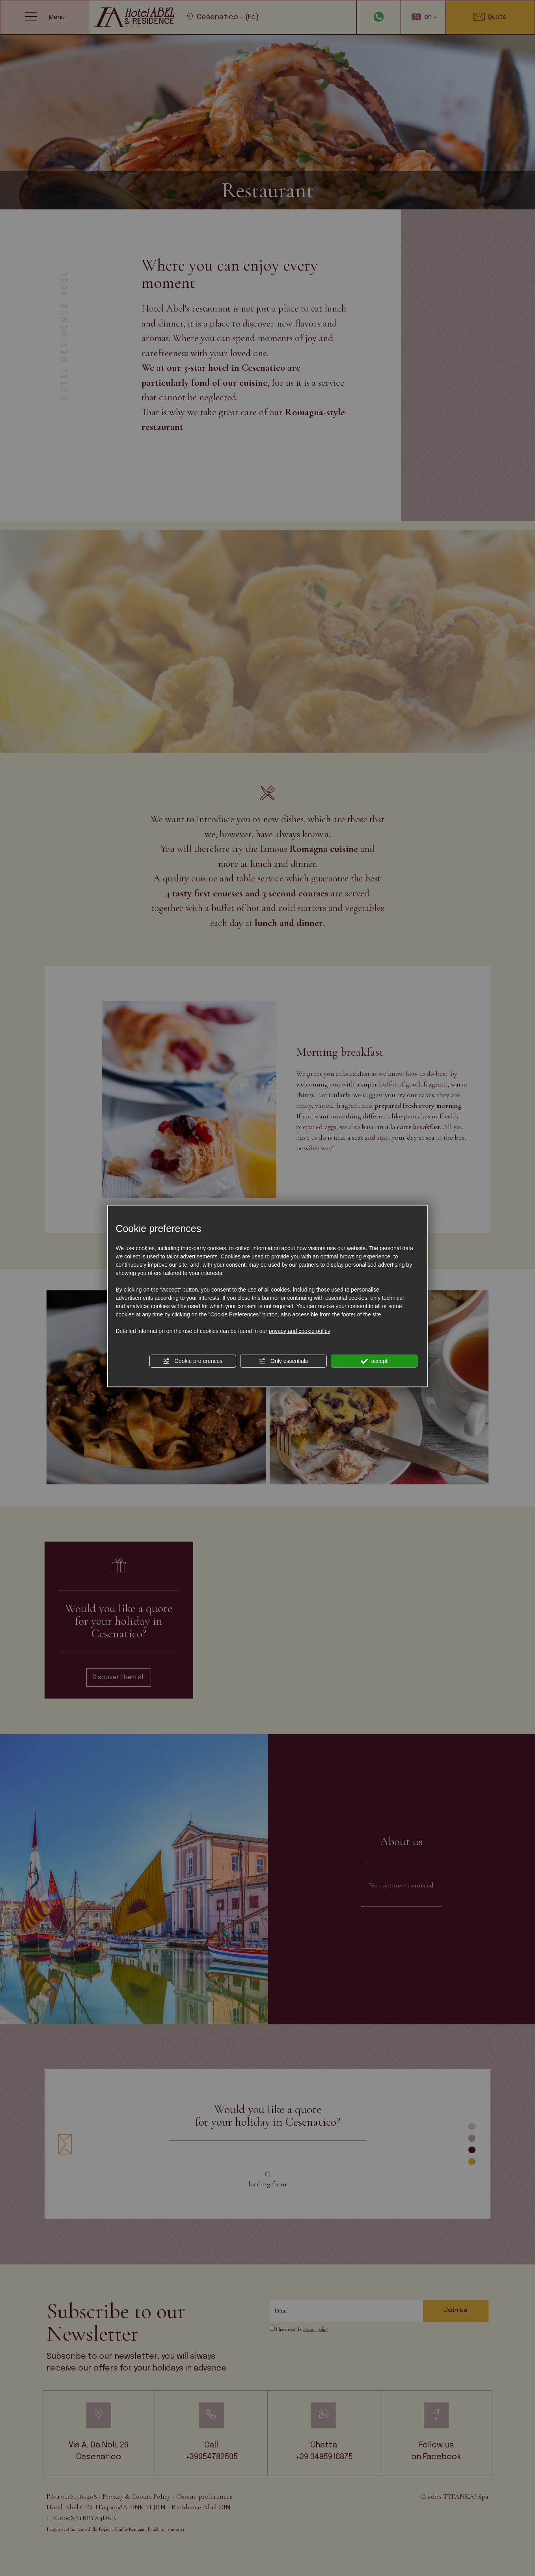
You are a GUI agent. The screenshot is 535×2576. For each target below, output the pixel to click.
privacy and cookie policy (299, 1330)
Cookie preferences (192, 1361)
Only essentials (283, 1361)
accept (374, 1361)
